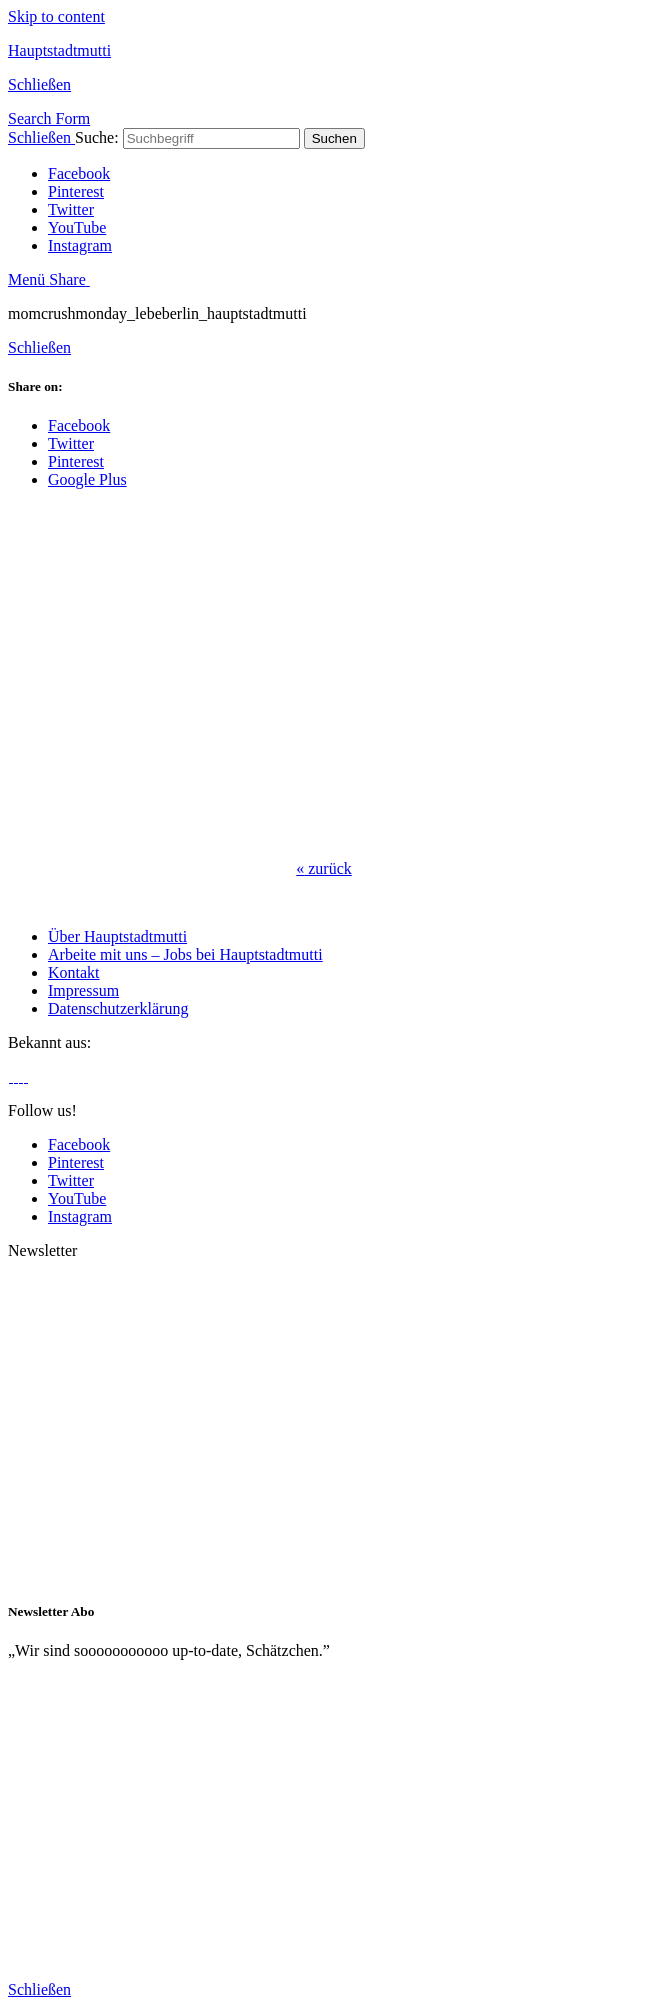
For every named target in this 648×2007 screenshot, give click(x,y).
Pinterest (76, 191)
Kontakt (74, 972)
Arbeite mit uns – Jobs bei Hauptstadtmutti (185, 954)
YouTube (77, 227)
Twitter (71, 209)
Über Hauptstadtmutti (117, 936)
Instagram (80, 245)
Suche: (97, 137)
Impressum (83, 990)
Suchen (334, 138)
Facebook (79, 173)
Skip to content (56, 16)
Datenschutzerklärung (118, 1008)
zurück (324, 868)
